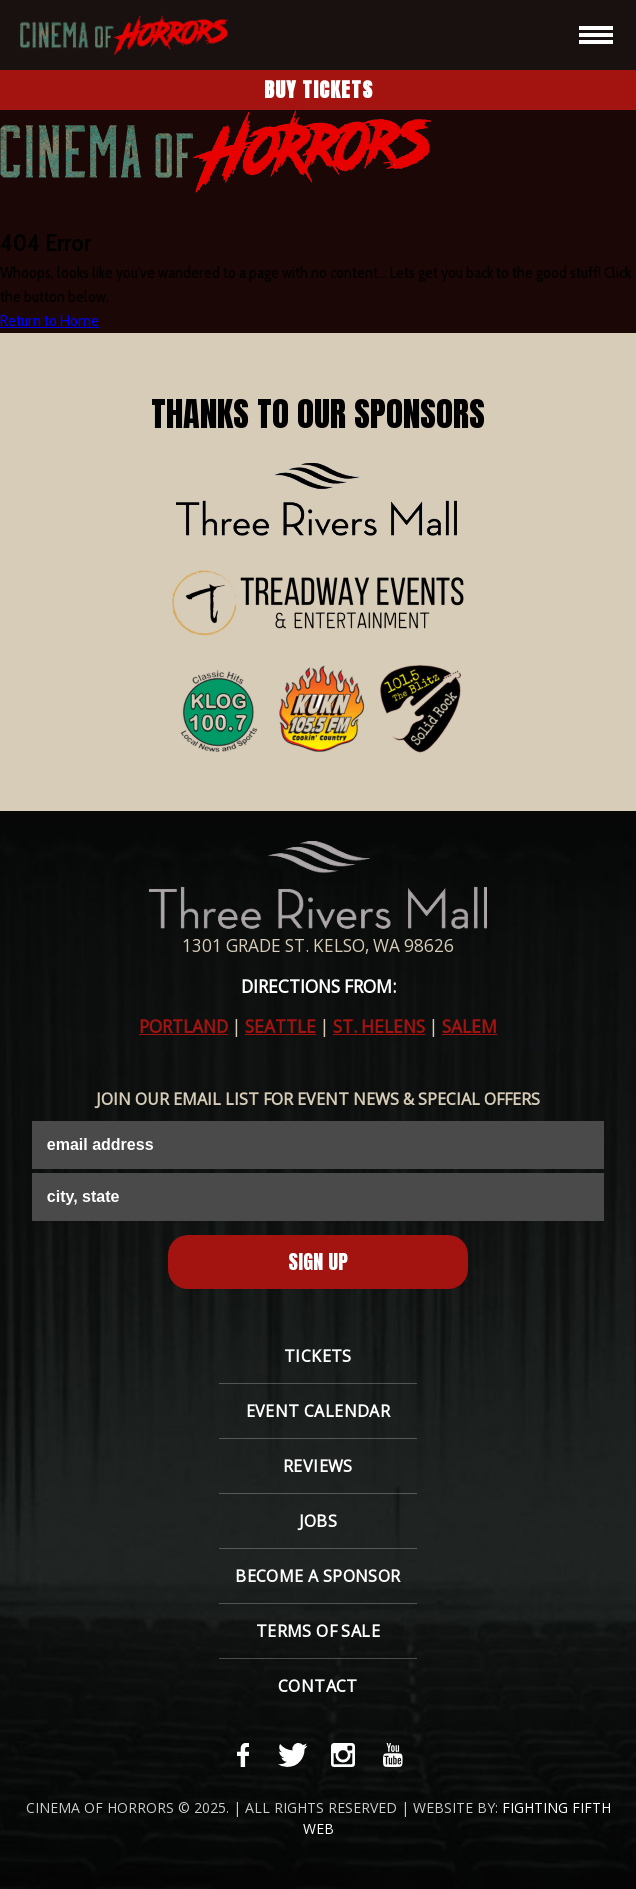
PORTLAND (183, 1026)
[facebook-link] (243, 1755)
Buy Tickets (318, 89)
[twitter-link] (293, 1755)
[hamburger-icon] (596, 35)
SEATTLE (280, 1026)
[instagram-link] (343, 1755)
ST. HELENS (379, 1026)
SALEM (469, 1026)
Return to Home (49, 320)
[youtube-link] (393, 1755)
